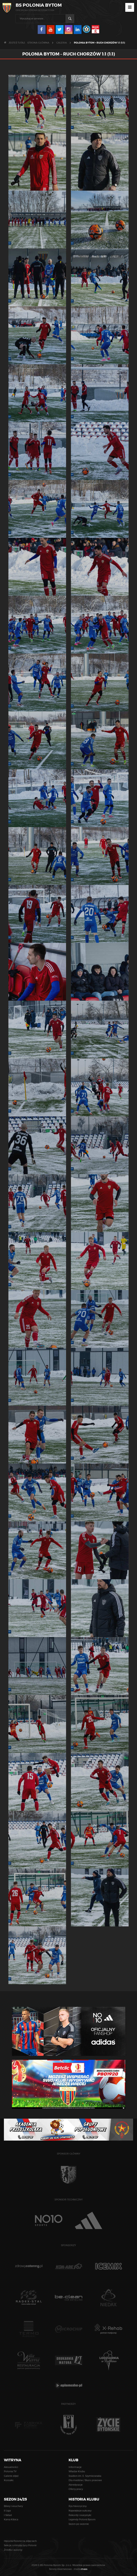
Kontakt (8, 2480)
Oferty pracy (76, 2489)
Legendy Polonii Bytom (82, 2519)
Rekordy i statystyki (80, 2515)
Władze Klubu (77, 2471)
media (81, 2569)
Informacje (75, 2467)
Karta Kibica (11, 2519)
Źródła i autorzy (13, 2549)
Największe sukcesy (80, 2510)
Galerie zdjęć (11, 2475)
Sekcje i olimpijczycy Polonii (20, 2545)
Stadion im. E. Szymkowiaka (85, 2475)
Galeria (61, 42)
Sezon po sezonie (79, 2523)
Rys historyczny (78, 2506)
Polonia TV (10, 2471)
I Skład (8, 2515)
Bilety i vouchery (13, 2506)
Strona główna (38, 42)
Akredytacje (75, 2484)
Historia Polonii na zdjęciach (20, 2541)
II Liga (7, 2510)
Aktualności (11, 2467)
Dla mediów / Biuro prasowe (85, 2480)
